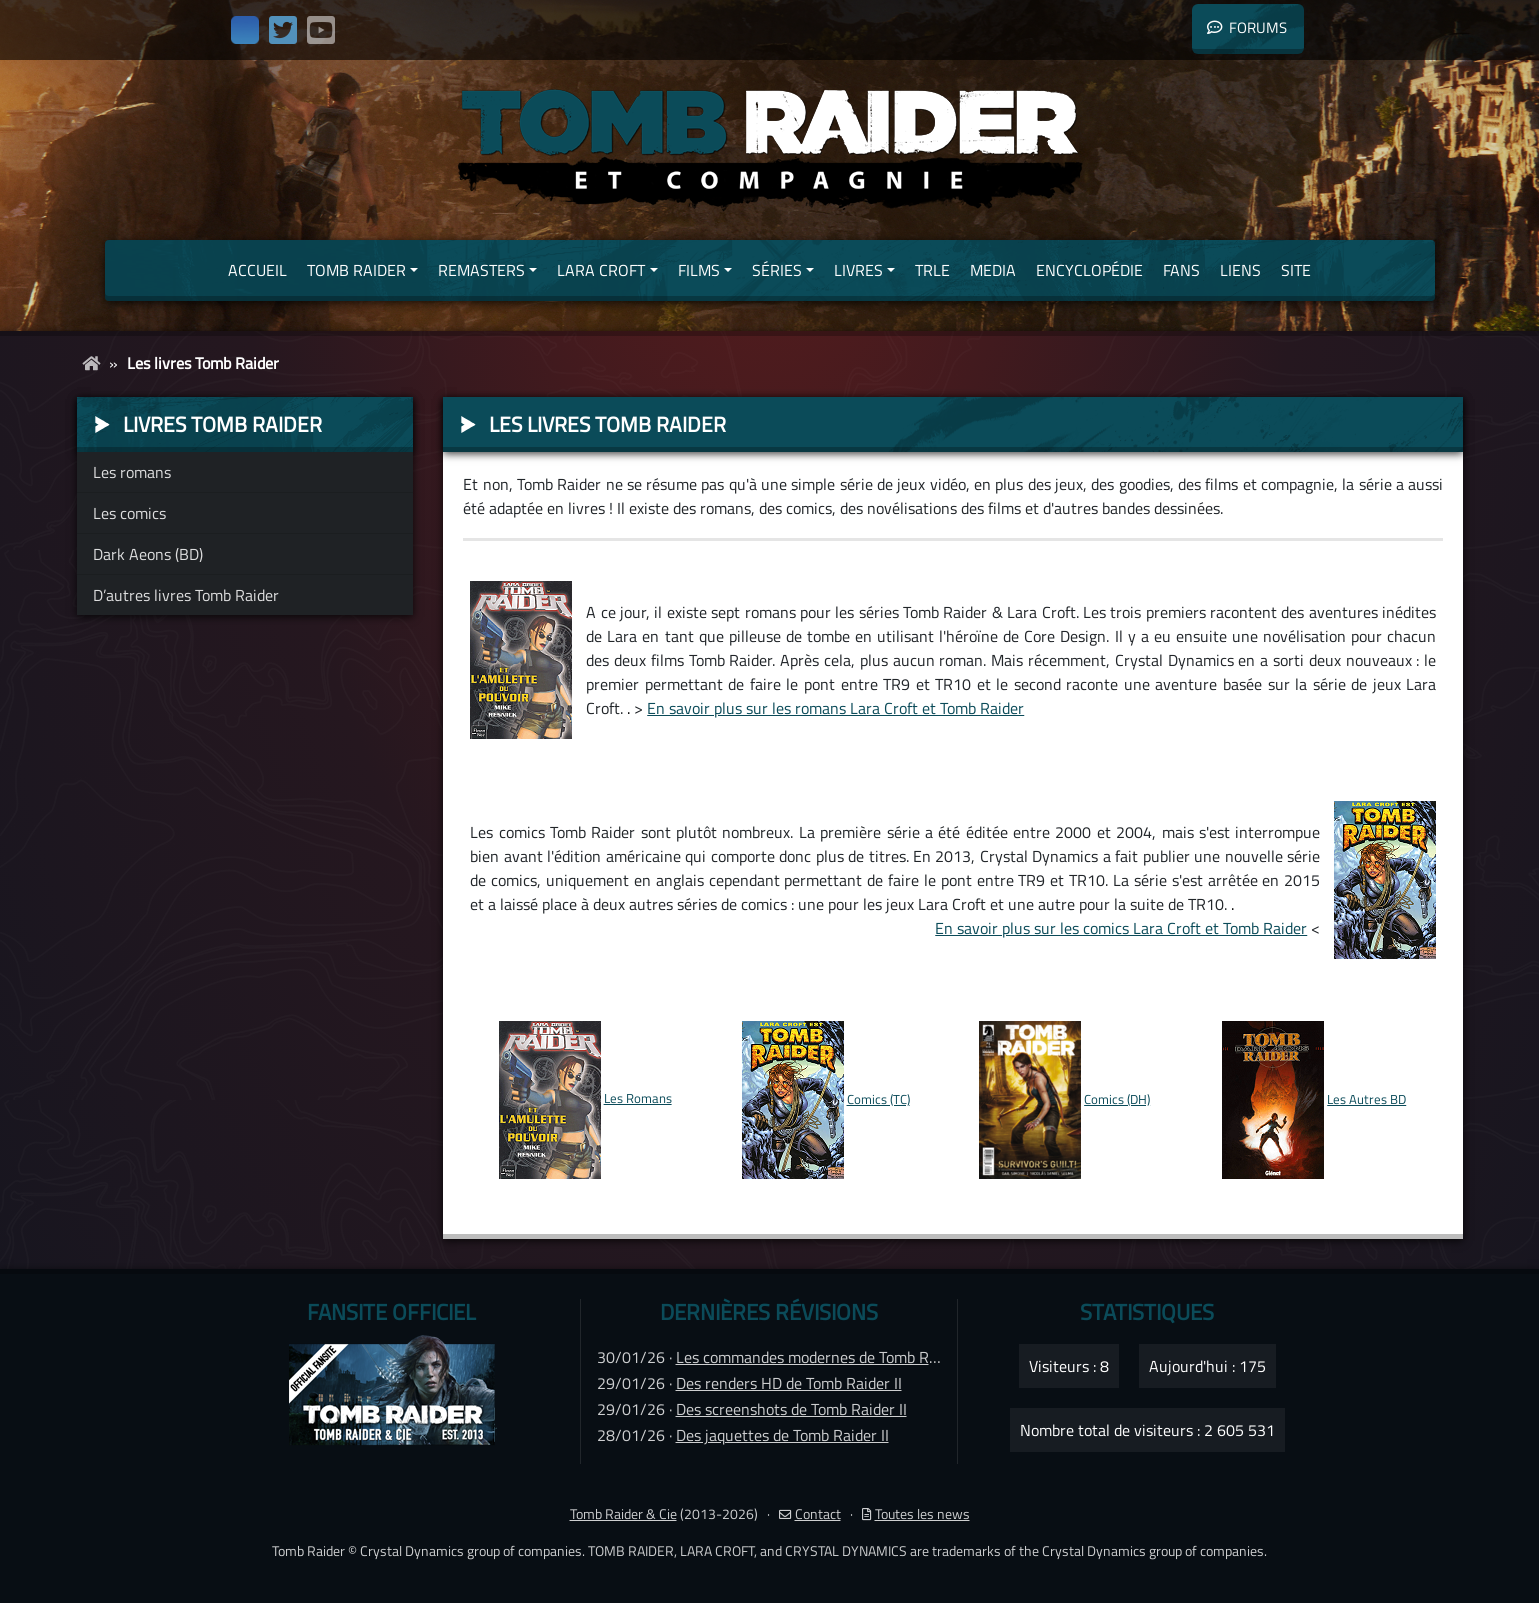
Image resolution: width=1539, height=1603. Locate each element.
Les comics (129, 513)
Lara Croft (601, 270)
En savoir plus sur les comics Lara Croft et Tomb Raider (1121, 928)
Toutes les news (916, 1514)
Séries (777, 270)
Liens (1240, 270)
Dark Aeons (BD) (148, 554)
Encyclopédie (1089, 270)
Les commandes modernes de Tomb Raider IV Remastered (871, 1357)
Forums (1247, 27)
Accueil (257, 270)
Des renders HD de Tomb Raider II (789, 1383)
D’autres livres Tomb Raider (186, 595)
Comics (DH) (1117, 1099)
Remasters (481, 270)
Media (993, 270)
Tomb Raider (356, 270)
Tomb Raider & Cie (623, 1514)
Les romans (132, 472)
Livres (858, 270)
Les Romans (638, 1098)
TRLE (932, 270)
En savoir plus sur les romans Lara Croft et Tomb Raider (835, 708)
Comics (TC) (878, 1099)
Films (699, 270)
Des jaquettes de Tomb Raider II (782, 1435)
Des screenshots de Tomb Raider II (791, 1409)
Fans (1181, 270)
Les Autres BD (1366, 1099)
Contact (810, 1514)
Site (1296, 270)
